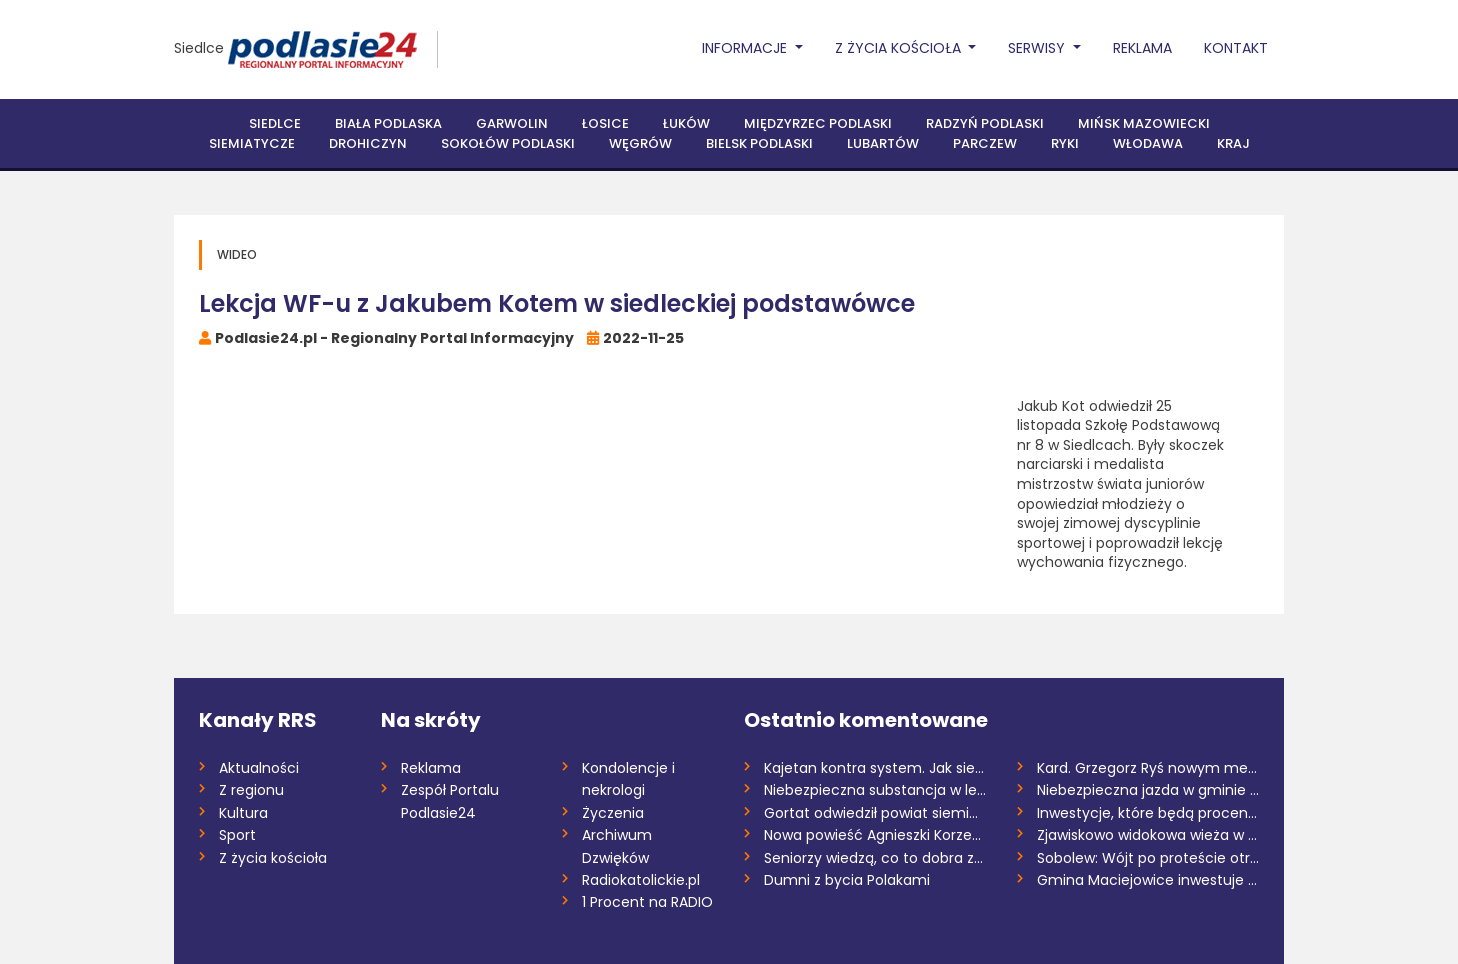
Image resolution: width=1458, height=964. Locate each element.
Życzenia (613, 813)
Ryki (1065, 143)
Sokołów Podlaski (508, 143)
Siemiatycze (252, 143)
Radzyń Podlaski (985, 123)
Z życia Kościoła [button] (900, 48)
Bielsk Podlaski (759, 143)
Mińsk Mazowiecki (1144, 123)
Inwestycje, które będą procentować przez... (1148, 813)
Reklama (1142, 48)
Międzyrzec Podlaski (818, 123)
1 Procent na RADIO (647, 902)
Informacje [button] (746, 48)
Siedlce (199, 48)
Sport (237, 835)
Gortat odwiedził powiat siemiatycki (875, 813)
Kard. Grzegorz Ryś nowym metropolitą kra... (1148, 768)
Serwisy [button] (1038, 48)
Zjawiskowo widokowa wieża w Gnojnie (1148, 835)
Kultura (243, 813)
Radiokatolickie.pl (641, 880)
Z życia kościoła (273, 858)
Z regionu (251, 790)
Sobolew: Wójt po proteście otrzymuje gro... (1148, 858)
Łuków (686, 123)
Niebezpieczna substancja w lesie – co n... (875, 790)
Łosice (605, 123)
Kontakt (1236, 48)
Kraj (1233, 143)
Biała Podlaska (388, 123)
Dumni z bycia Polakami (847, 880)
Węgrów (640, 143)
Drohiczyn (368, 143)
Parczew (985, 143)
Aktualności (259, 768)
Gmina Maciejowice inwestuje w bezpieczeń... (1148, 880)
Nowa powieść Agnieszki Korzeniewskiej (875, 835)
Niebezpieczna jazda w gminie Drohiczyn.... (1148, 790)
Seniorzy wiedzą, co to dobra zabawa (875, 858)
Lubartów (883, 143)
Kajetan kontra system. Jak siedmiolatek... (875, 768)
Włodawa (1148, 143)
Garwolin (512, 123)
